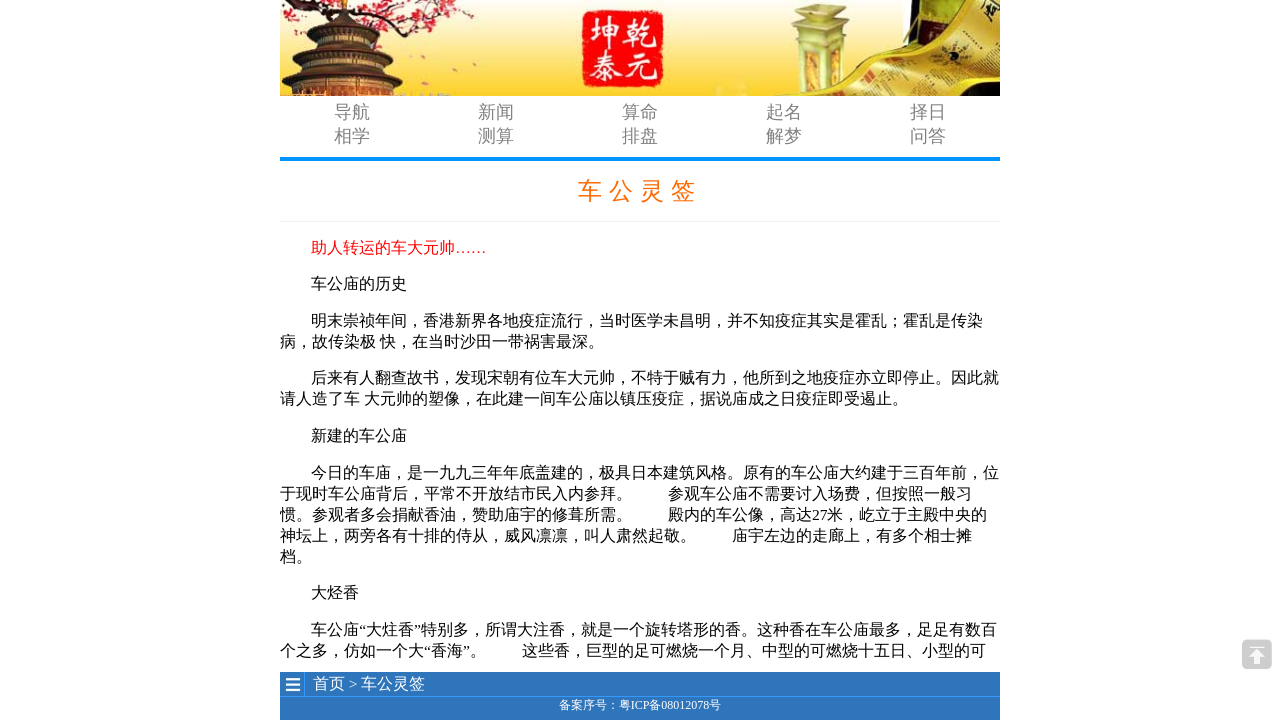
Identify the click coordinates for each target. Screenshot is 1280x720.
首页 (329, 683)
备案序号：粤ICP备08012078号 (640, 705)
